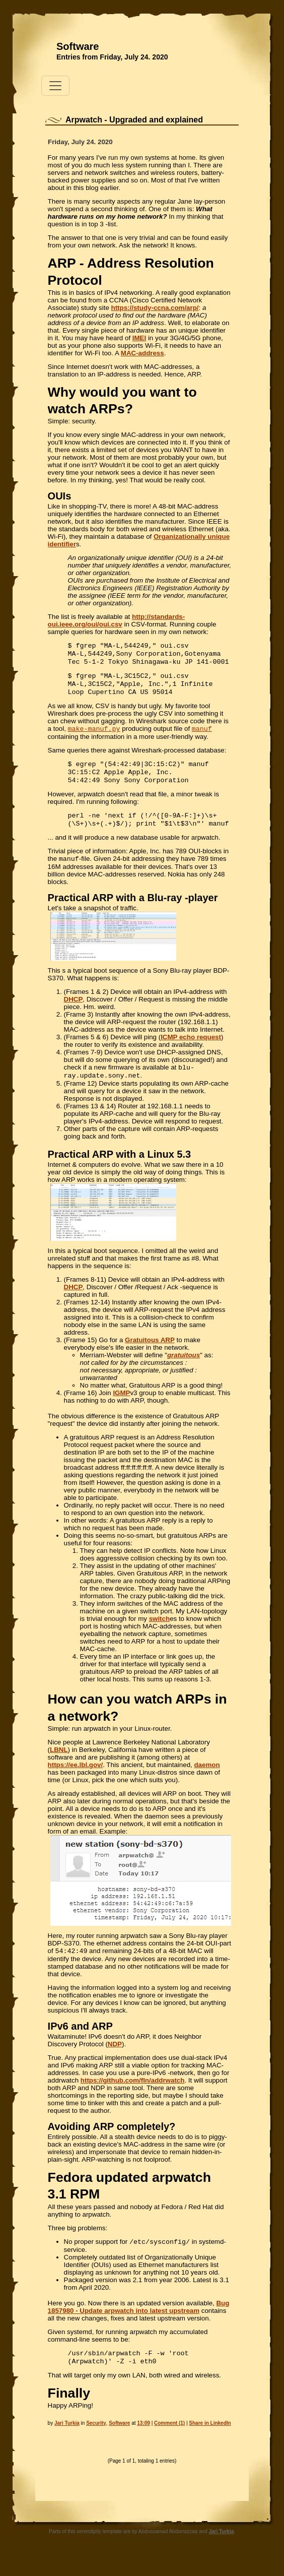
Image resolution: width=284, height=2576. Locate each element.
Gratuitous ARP (150, 1355)
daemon (207, 1780)
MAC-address (142, 353)
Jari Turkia (67, 2442)
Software (77, 46)
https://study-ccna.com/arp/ (155, 307)
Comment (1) (169, 2442)
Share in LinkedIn (210, 2442)
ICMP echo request (191, 1050)
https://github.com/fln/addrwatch (133, 2096)
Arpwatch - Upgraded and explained (134, 119)
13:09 (143, 2442)
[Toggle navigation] (55, 86)
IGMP (121, 1408)
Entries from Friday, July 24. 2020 (112, 57)
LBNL (59, 1765)
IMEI (139, 338)
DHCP (73, 1012)
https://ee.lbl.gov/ (75, 1780)
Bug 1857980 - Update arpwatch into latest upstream (139, 2324)
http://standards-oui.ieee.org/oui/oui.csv (116, 620)
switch (159, 1634)
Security (96, 2442)
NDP (115, 2060)
